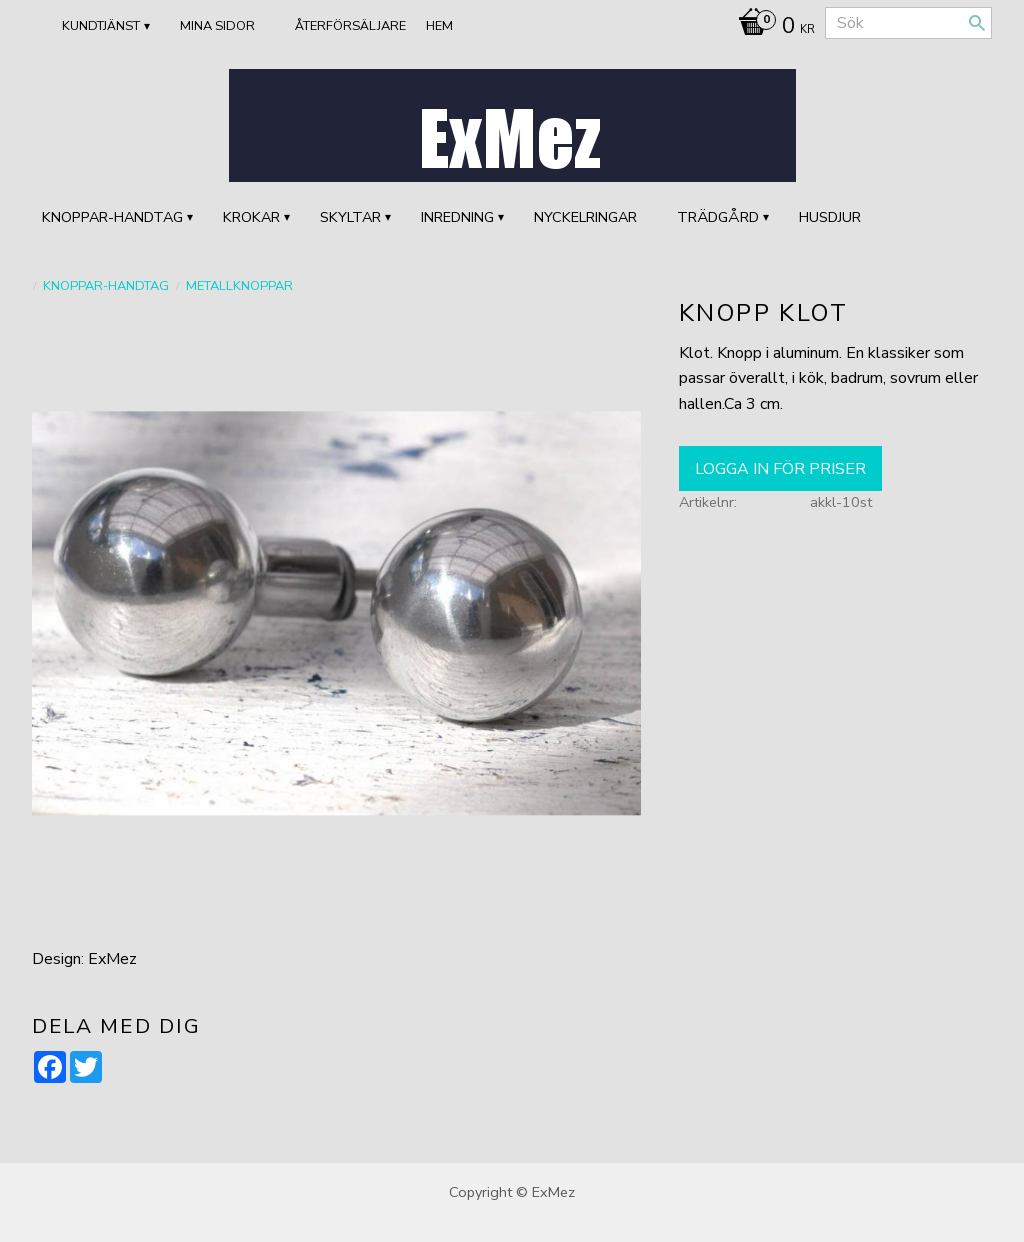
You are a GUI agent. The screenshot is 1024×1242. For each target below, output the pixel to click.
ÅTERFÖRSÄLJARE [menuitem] (350, 26)
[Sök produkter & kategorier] (908, 23)
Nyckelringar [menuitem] (585, 217)
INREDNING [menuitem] (457, 217)
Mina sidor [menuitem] (217, 26)
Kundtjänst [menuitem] (101, 26)
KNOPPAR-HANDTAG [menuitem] (112, 217)
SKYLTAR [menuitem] (350, 217)
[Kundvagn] (771, 28)
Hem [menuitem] (439, 26)
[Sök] (977, 23)
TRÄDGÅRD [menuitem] (718, 217)
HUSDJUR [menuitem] (830, 217)
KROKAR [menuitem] (251, 217)
